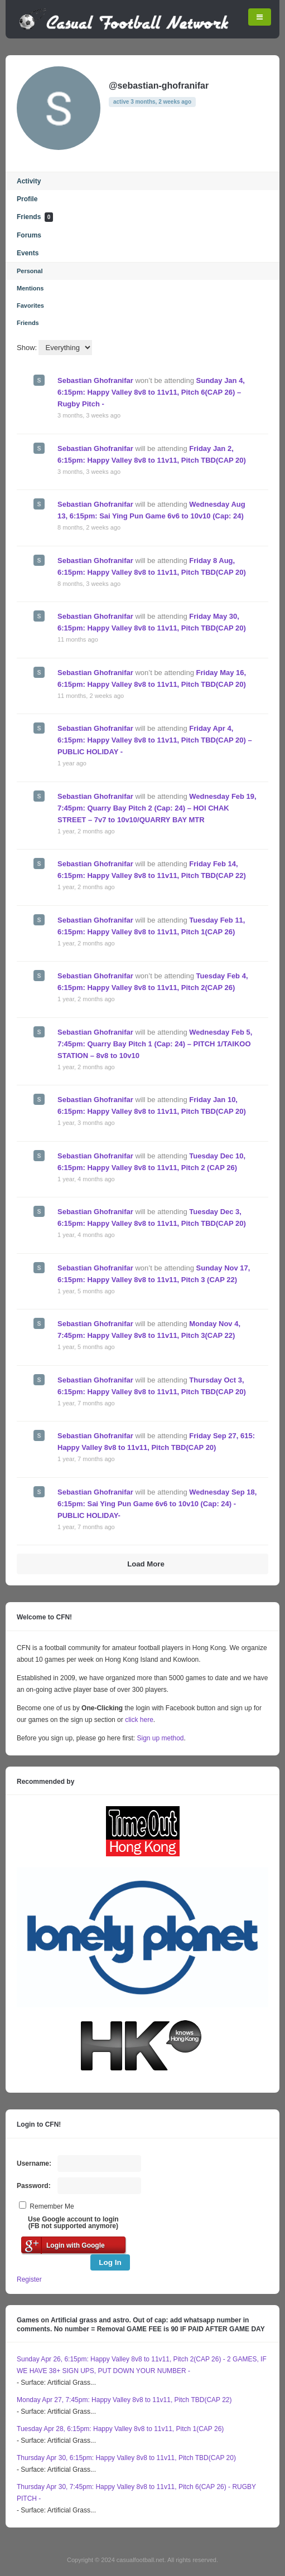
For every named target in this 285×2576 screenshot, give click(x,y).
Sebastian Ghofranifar (95, 380)
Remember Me (52, 2206)
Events (27, 253)
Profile (27, 199)
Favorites (30, 305)
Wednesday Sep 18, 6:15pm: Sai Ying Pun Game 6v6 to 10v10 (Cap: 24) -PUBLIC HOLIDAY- (157, 1504)
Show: (27, 347)
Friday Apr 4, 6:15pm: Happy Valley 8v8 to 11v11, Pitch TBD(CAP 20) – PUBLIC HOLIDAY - (154, 740)
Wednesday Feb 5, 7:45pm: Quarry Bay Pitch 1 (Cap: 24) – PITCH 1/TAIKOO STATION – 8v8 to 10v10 (154, 1044)
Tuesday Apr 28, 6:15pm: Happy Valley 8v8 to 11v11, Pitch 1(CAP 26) (120, 2429)
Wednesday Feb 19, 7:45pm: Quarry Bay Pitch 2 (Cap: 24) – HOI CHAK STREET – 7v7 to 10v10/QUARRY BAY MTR (157, 808)
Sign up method (159, 1738)
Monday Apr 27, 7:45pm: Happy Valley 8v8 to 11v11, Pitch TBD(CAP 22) (124, 2400)
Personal (29, 271)
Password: (34, 2185)
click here (139, 1720)
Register (29, 2279)
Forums (29, 235)
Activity (29, 181)
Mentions (30, 288)
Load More (146, 1564)
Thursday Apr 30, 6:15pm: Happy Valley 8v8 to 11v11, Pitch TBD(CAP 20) (126, 2458)
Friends (35, 217)
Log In (110, 2262)
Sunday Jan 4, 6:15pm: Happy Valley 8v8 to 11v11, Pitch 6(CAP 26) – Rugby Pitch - (151, 392)
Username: (34, 2163)
